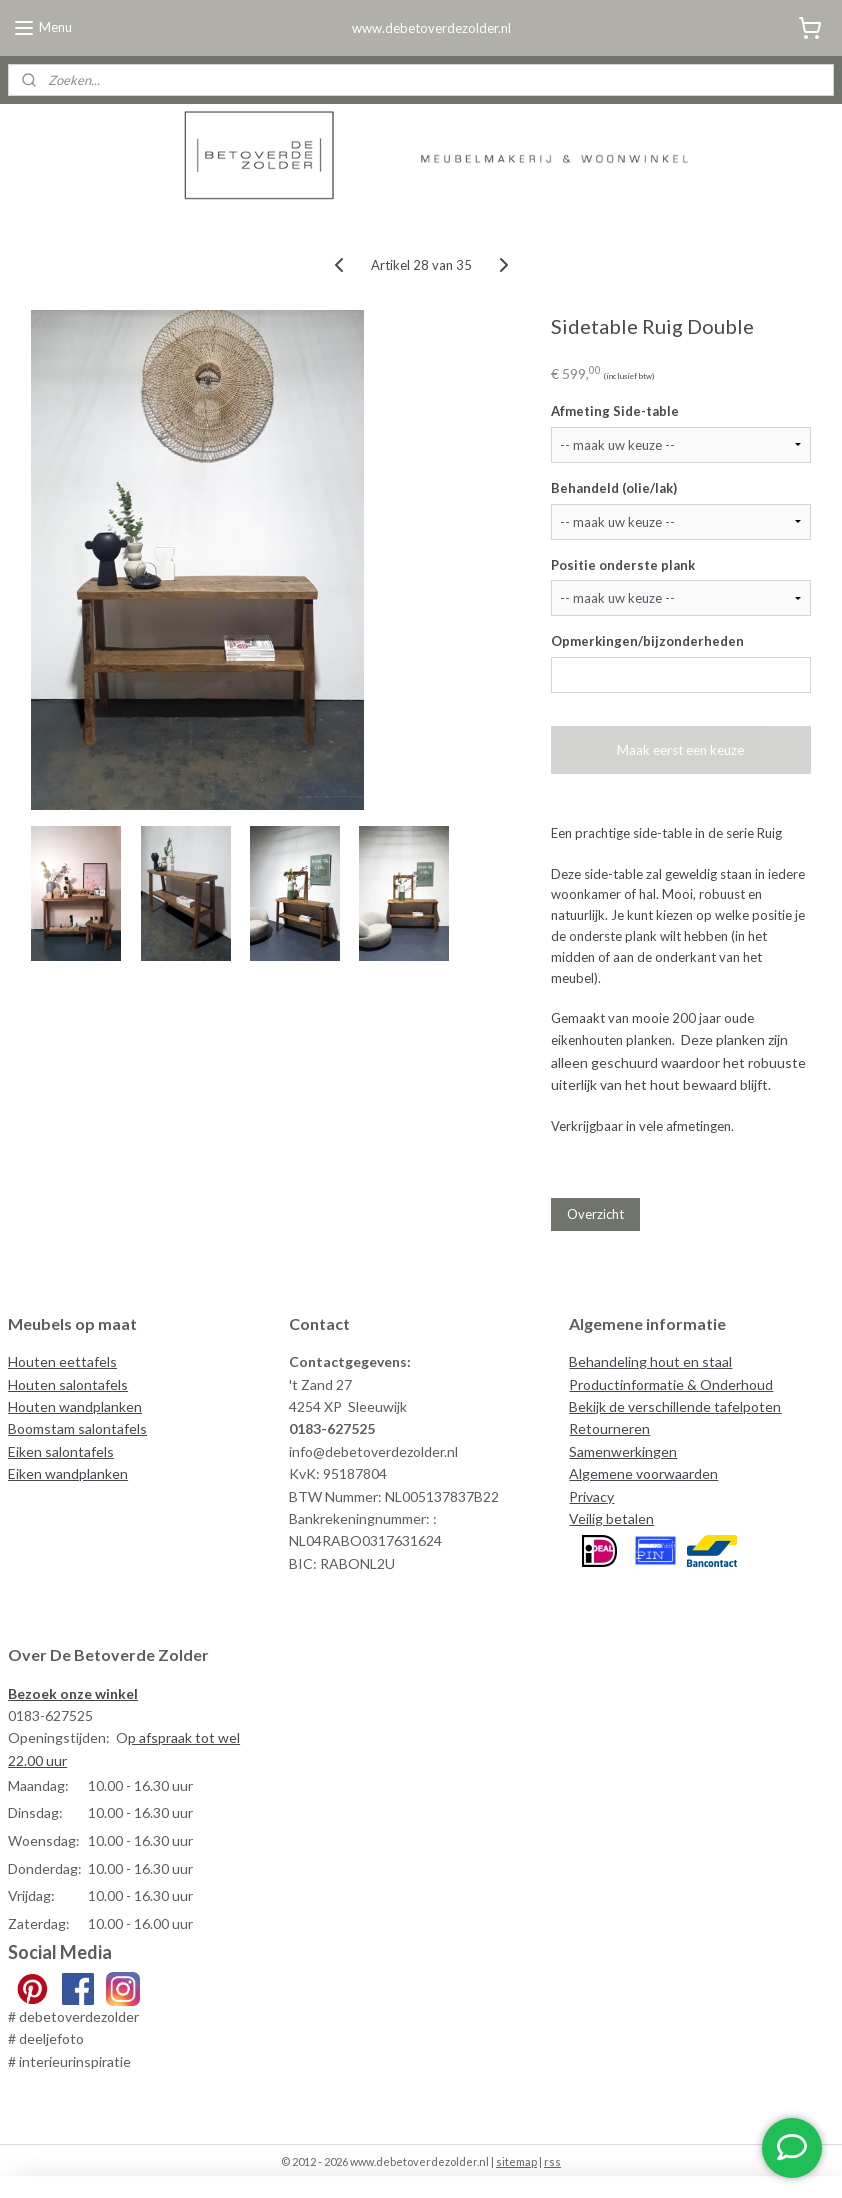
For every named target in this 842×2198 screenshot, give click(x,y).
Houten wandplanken (75, 1406)
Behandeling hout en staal (650, 1361)
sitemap (516, 2161)
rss (552, 2161)
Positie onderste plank (623, 564)
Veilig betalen (611, 1518)
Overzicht (595, 1213)
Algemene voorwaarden (643, 1473)
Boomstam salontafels (77, 1428)
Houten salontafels (68, 1384)
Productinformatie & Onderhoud (671, 1384)
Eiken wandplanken (68, 1473)
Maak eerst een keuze (680, 749)
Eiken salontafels (61, 1451)
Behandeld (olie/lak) (614, 487)
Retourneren (609, 1428)
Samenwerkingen (623, 1451)
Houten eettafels (62, 1361)
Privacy (591, 1496)
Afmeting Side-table (615, 410)
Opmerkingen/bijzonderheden (647, 641)
